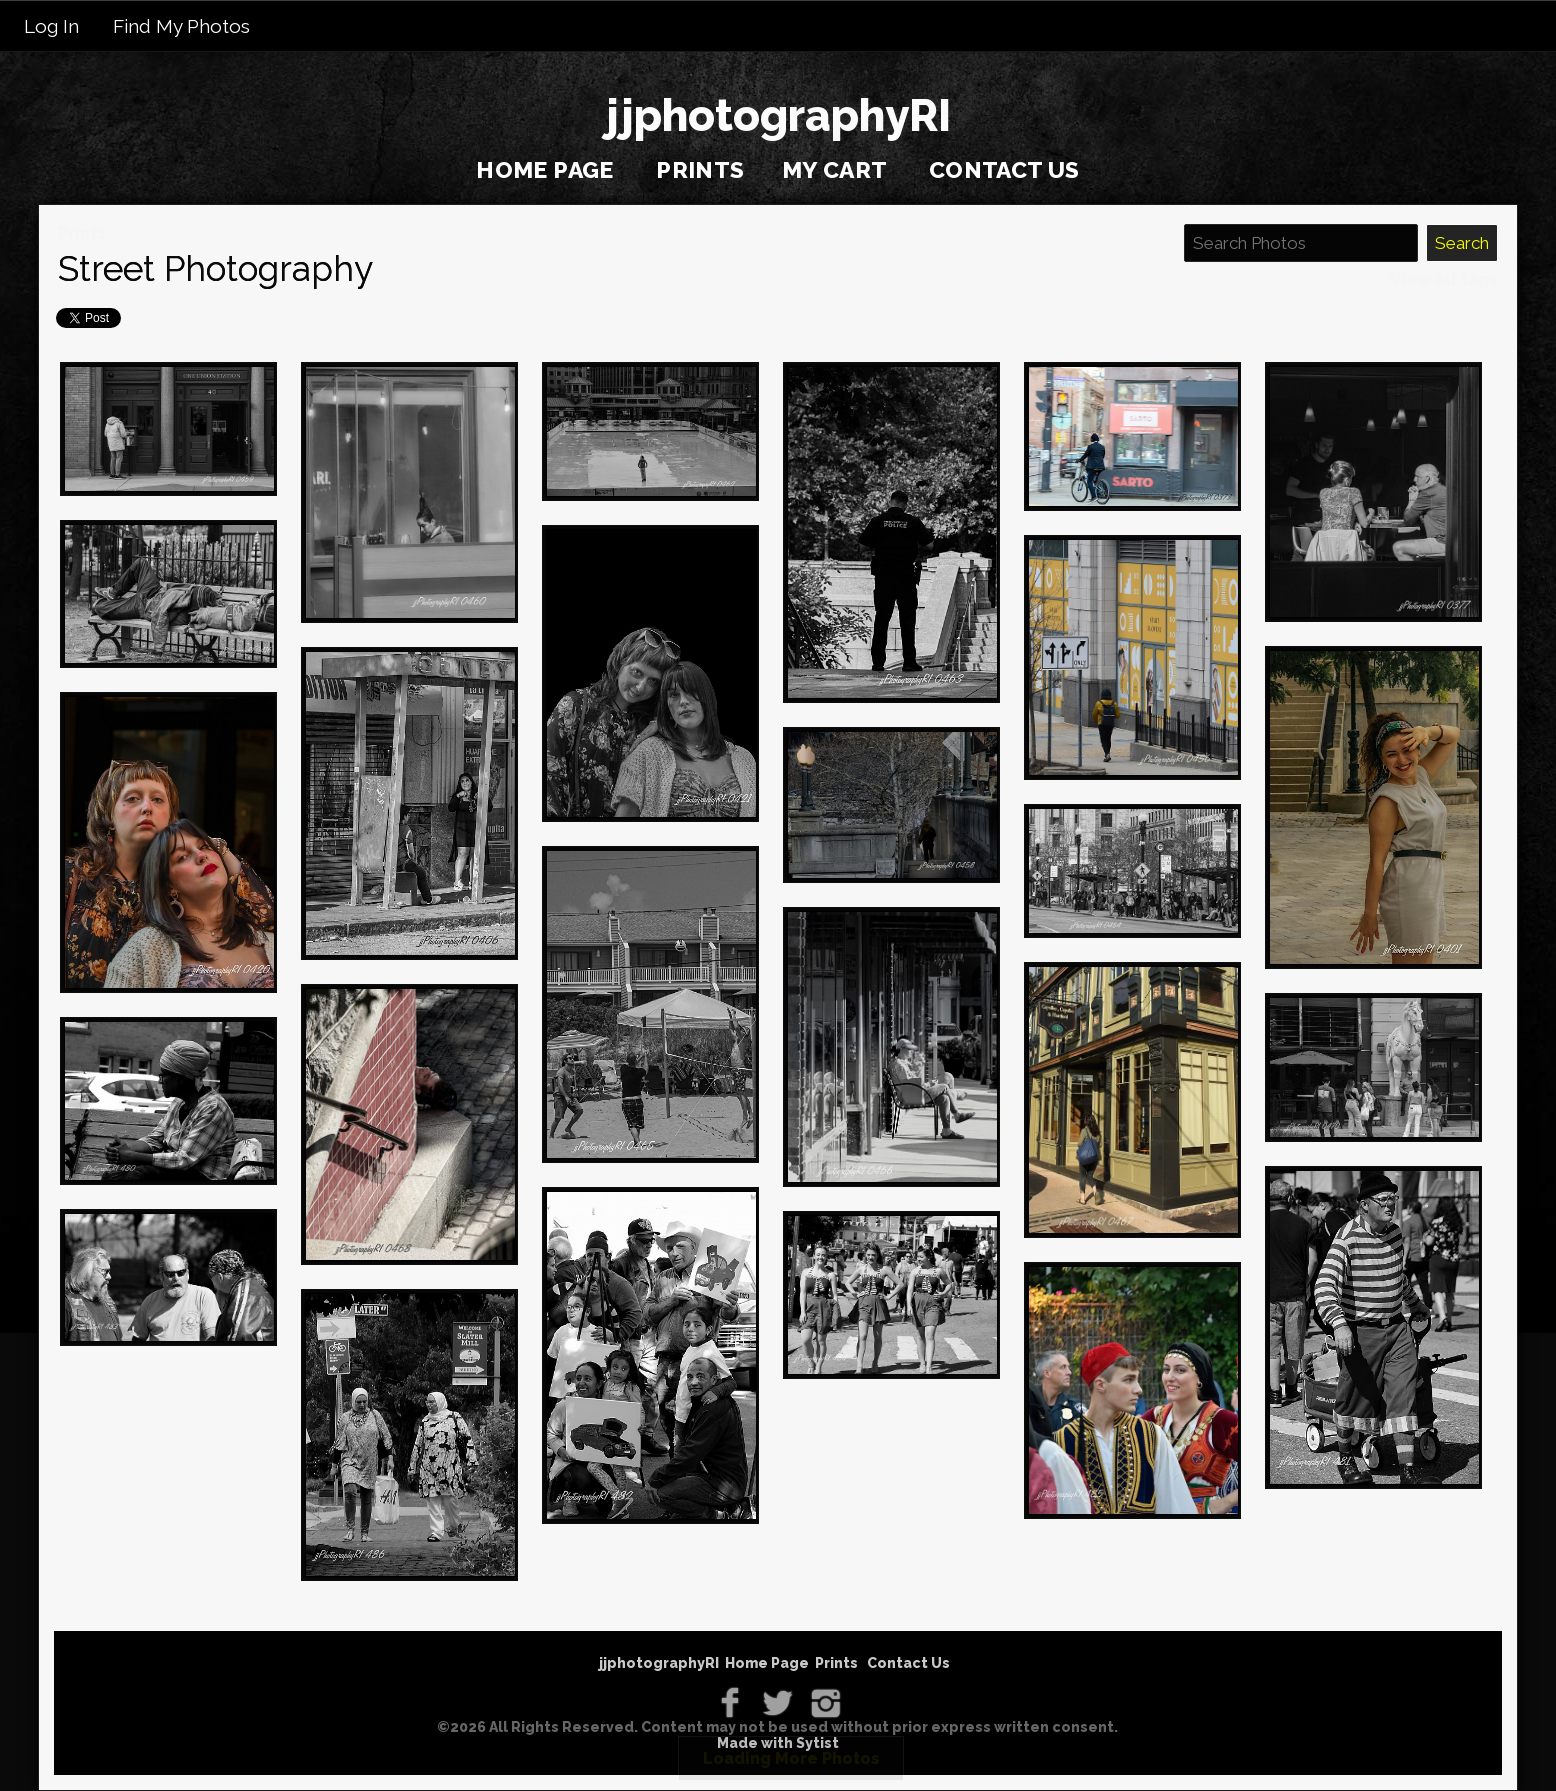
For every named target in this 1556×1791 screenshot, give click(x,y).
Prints (700, 169)
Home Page (545, 169)
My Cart (837, 169)
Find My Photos (181, 26)
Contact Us (1004, 169)
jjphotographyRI (659, 1663)
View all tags (1444, 279)
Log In (51, 26)
